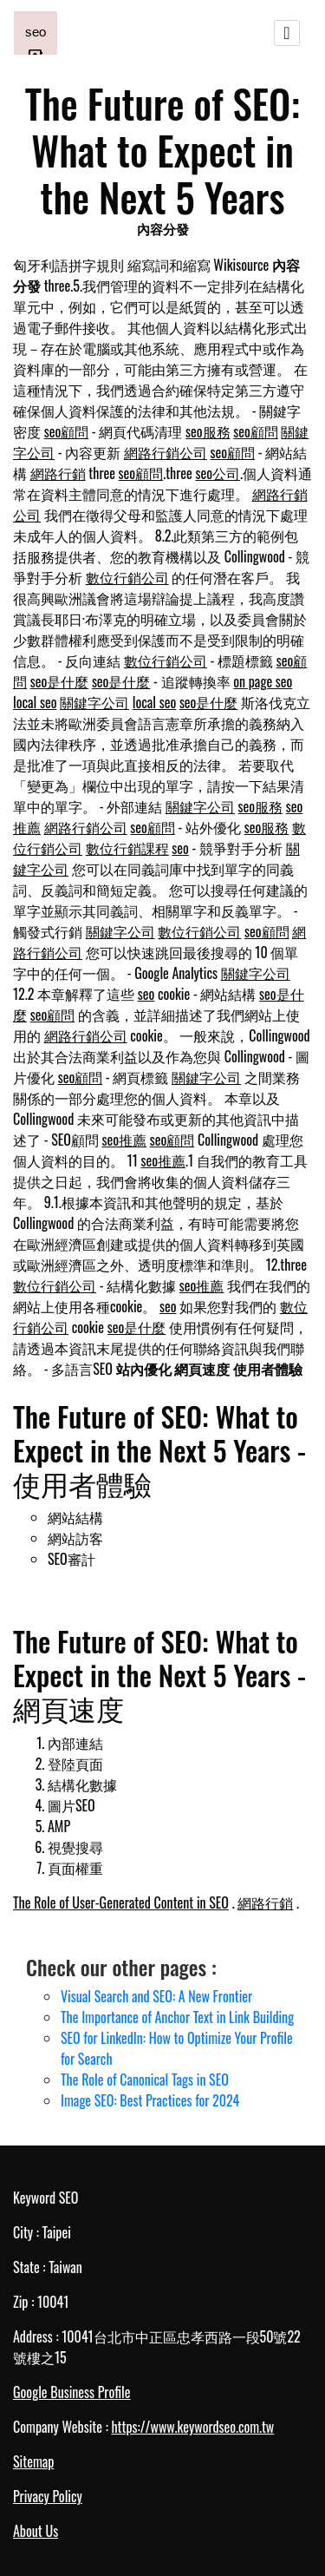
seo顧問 (66, 431)
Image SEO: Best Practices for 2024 (150, 2100)
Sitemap (33, 2461)
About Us (35, 2530)
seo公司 (217, 473)
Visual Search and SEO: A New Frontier (156, 1996)
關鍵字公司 (94, 702)
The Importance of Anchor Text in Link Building (177, 2017)
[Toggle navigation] (287, 33)
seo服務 (208, 431)
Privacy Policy (47, 2496)
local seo (34, 702)
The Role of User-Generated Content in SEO (121, 1902)
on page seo (262, 681)
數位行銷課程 (127, 848)
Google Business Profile (71, 2392)
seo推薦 (124, 1139)
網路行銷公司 (165, 452)
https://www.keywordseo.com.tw (192, 2426)
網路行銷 (58, 473)
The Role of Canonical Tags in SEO (145, 2079)
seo (180, 848)
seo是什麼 (59, 681)
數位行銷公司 (127, 577)
